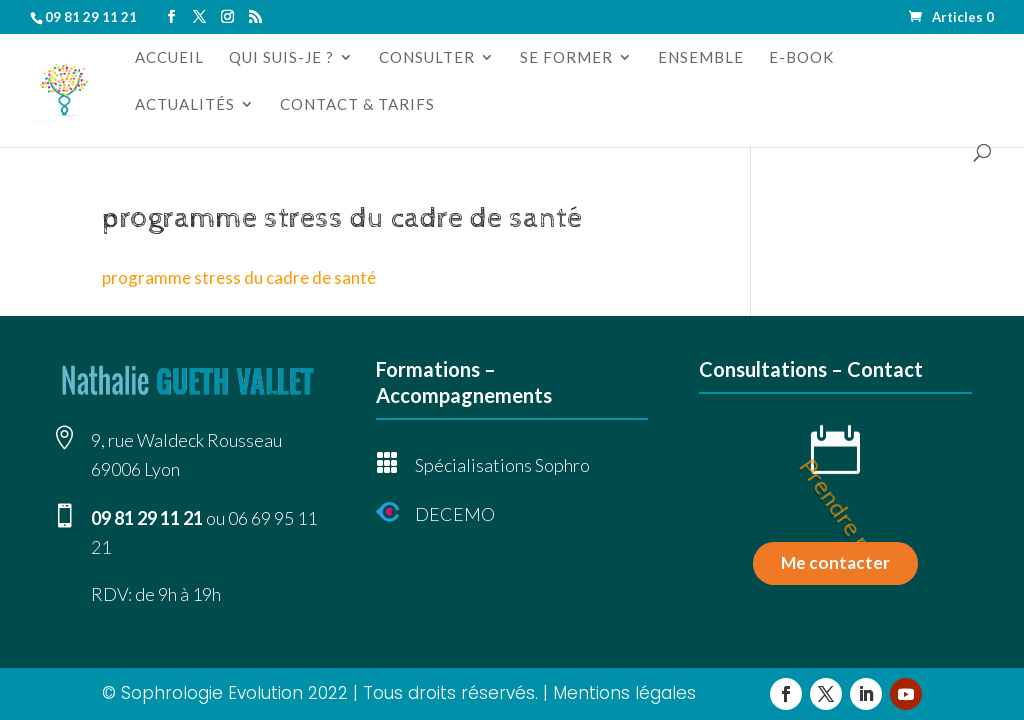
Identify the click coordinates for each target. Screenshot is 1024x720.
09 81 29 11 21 (147, 518)
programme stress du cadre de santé (239, 277)
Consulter (427, 58)
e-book (801, 58)
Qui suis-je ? (281, 58)
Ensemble (701, 58)
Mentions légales (624, 693)
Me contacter (835, 562)
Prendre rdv (844, 519)
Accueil (169, 58)
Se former (566, 58)
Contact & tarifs (357, 105)
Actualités (185, 105)
